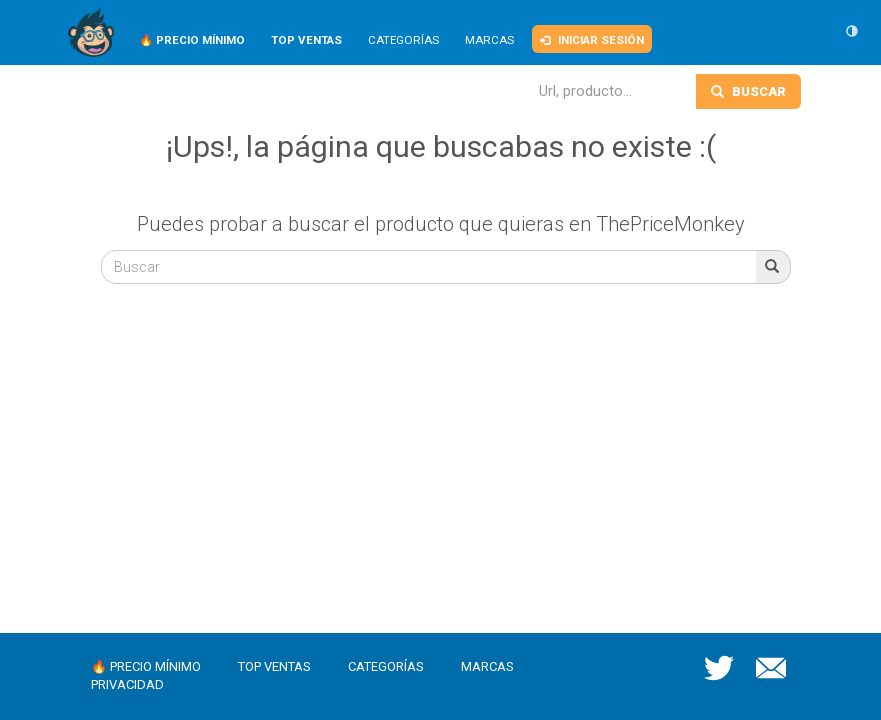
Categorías (403, 40)
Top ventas (274, 666)
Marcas (489, 40)
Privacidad (127, 684)
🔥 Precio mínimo (146, 666)
